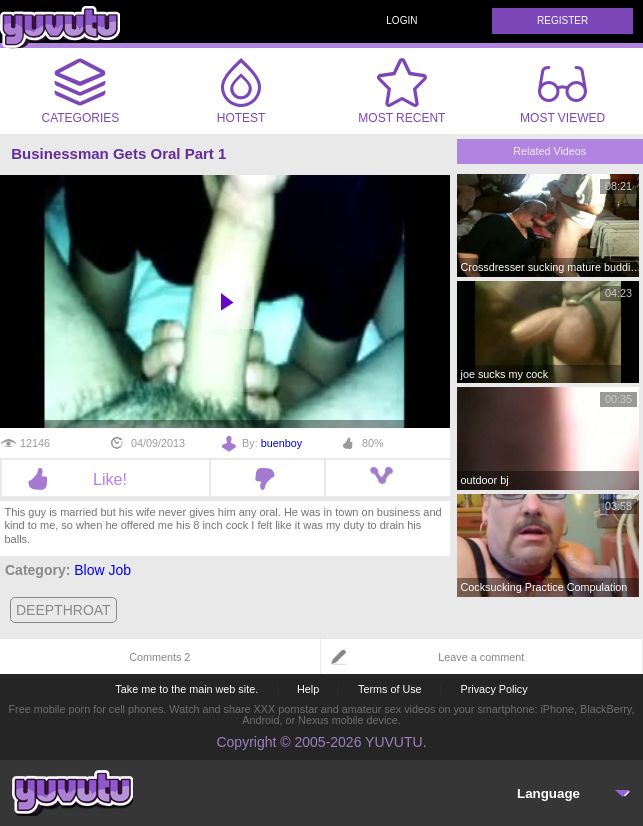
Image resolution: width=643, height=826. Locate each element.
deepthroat (63, 610)
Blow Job (102, 570)
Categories (80, 91)
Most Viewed (562, 95)
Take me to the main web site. (186, 689)
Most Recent (401, 91)
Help (308, 689)
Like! (105, 479)
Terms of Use (390, 689)
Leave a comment (481, 657)
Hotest (241, 91)
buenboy (281, 443)
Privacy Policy (493, 689)
